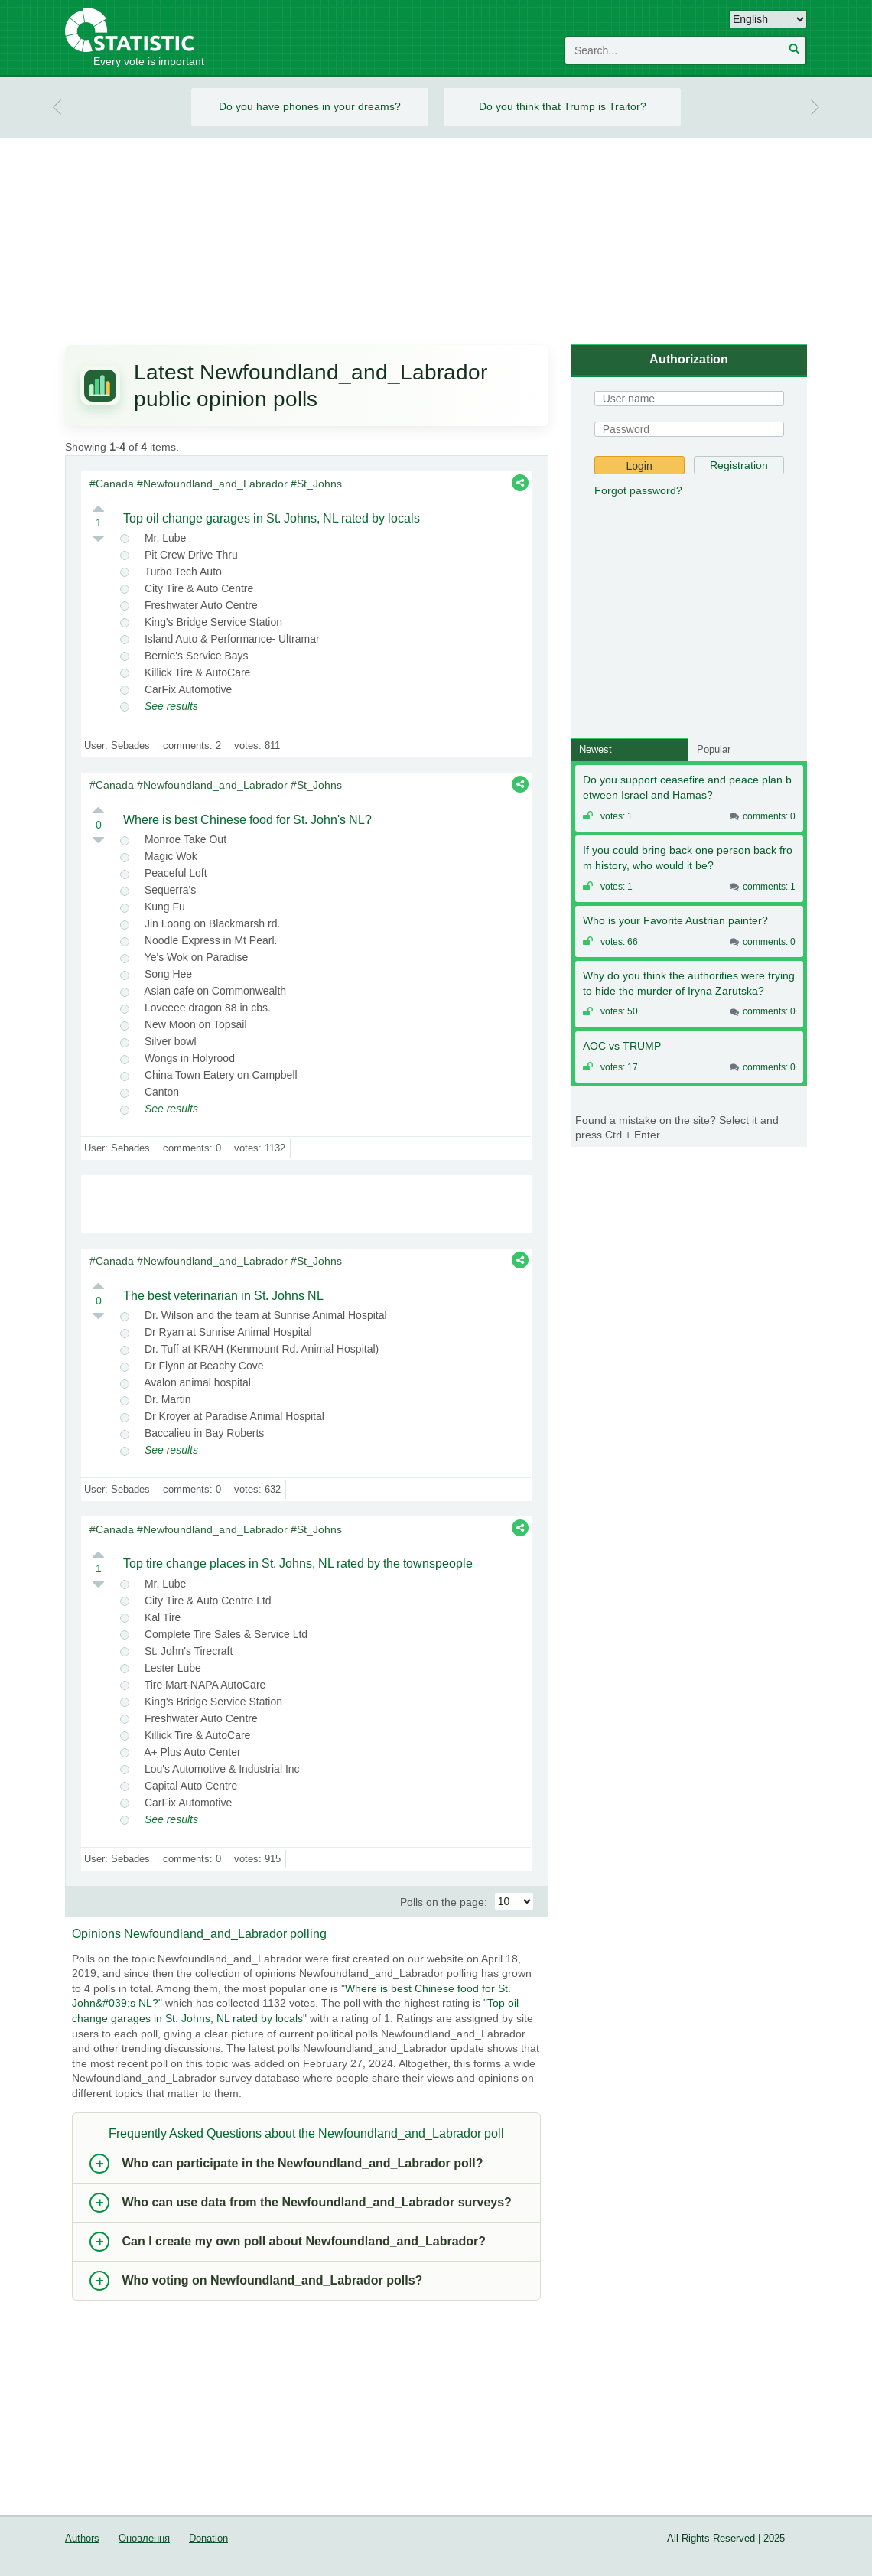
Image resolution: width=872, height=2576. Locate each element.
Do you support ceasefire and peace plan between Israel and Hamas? (687, 787)
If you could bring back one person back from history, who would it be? (687, 857)
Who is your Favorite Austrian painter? (675, 920)
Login (639, 466)
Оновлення (144, 2538)
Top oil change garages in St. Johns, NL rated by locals (271, 518)
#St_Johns (316, 483)
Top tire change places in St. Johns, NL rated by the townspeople (298, 1563)
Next (815, 107)
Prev (57, 107)
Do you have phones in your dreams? (310, 106)
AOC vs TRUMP (622, 1046)
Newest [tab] (595, 749)
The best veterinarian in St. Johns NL (223, 1295)
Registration (739, 465)
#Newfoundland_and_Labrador (212, 483)
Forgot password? (638, 490)
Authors (82, 2538)
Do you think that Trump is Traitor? (562, 106)
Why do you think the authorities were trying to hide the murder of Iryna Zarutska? (689, 983)
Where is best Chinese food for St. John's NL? (247, 819)
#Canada (111, 483)
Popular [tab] (713, 749)
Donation (208, 2538)
